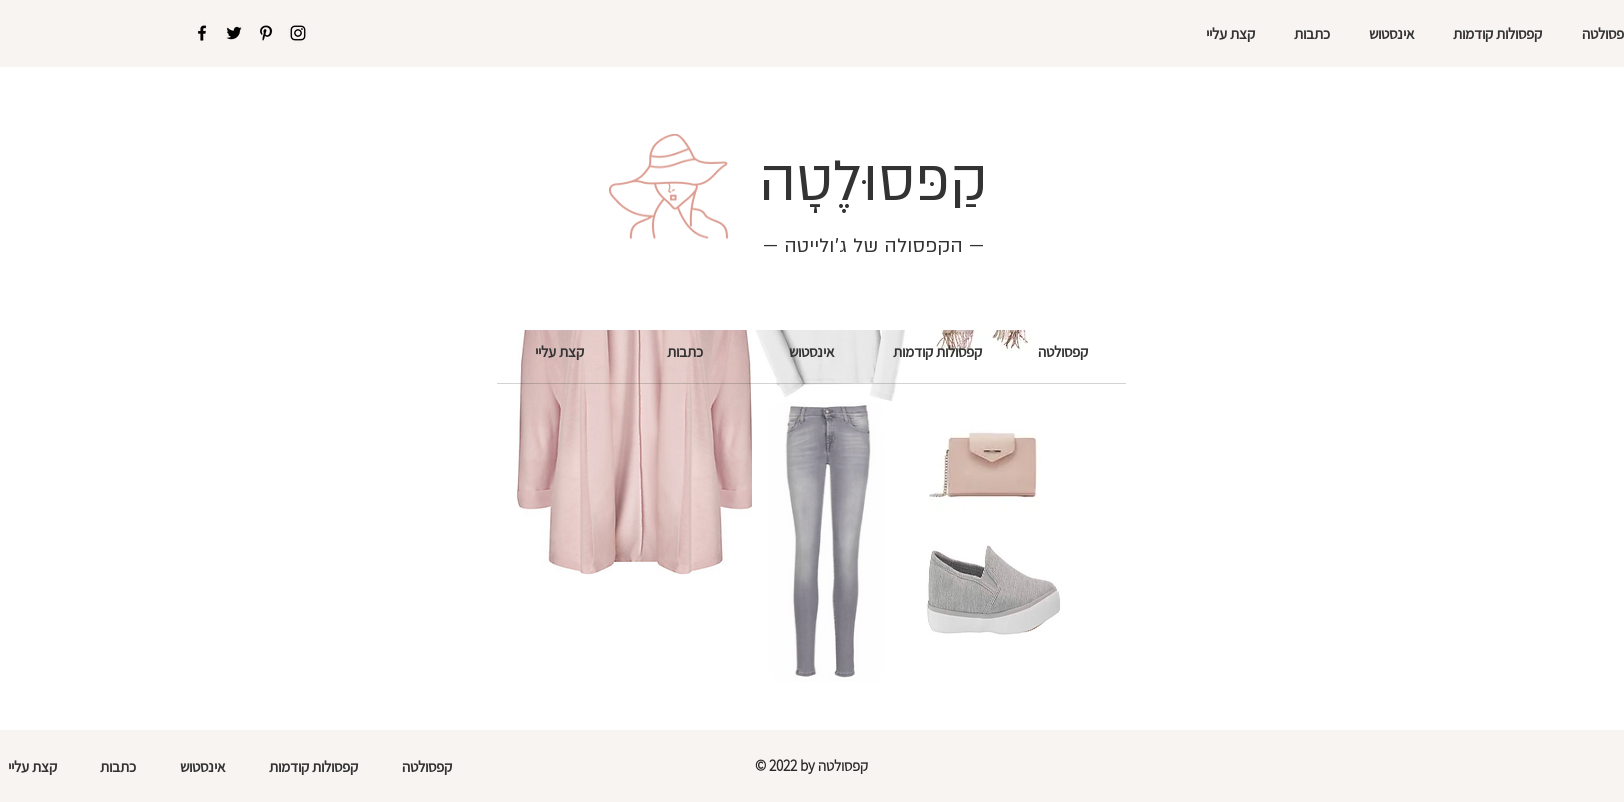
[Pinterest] (266, 33)
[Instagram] (298, 33)
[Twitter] (234, 33)
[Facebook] (202, 33)
